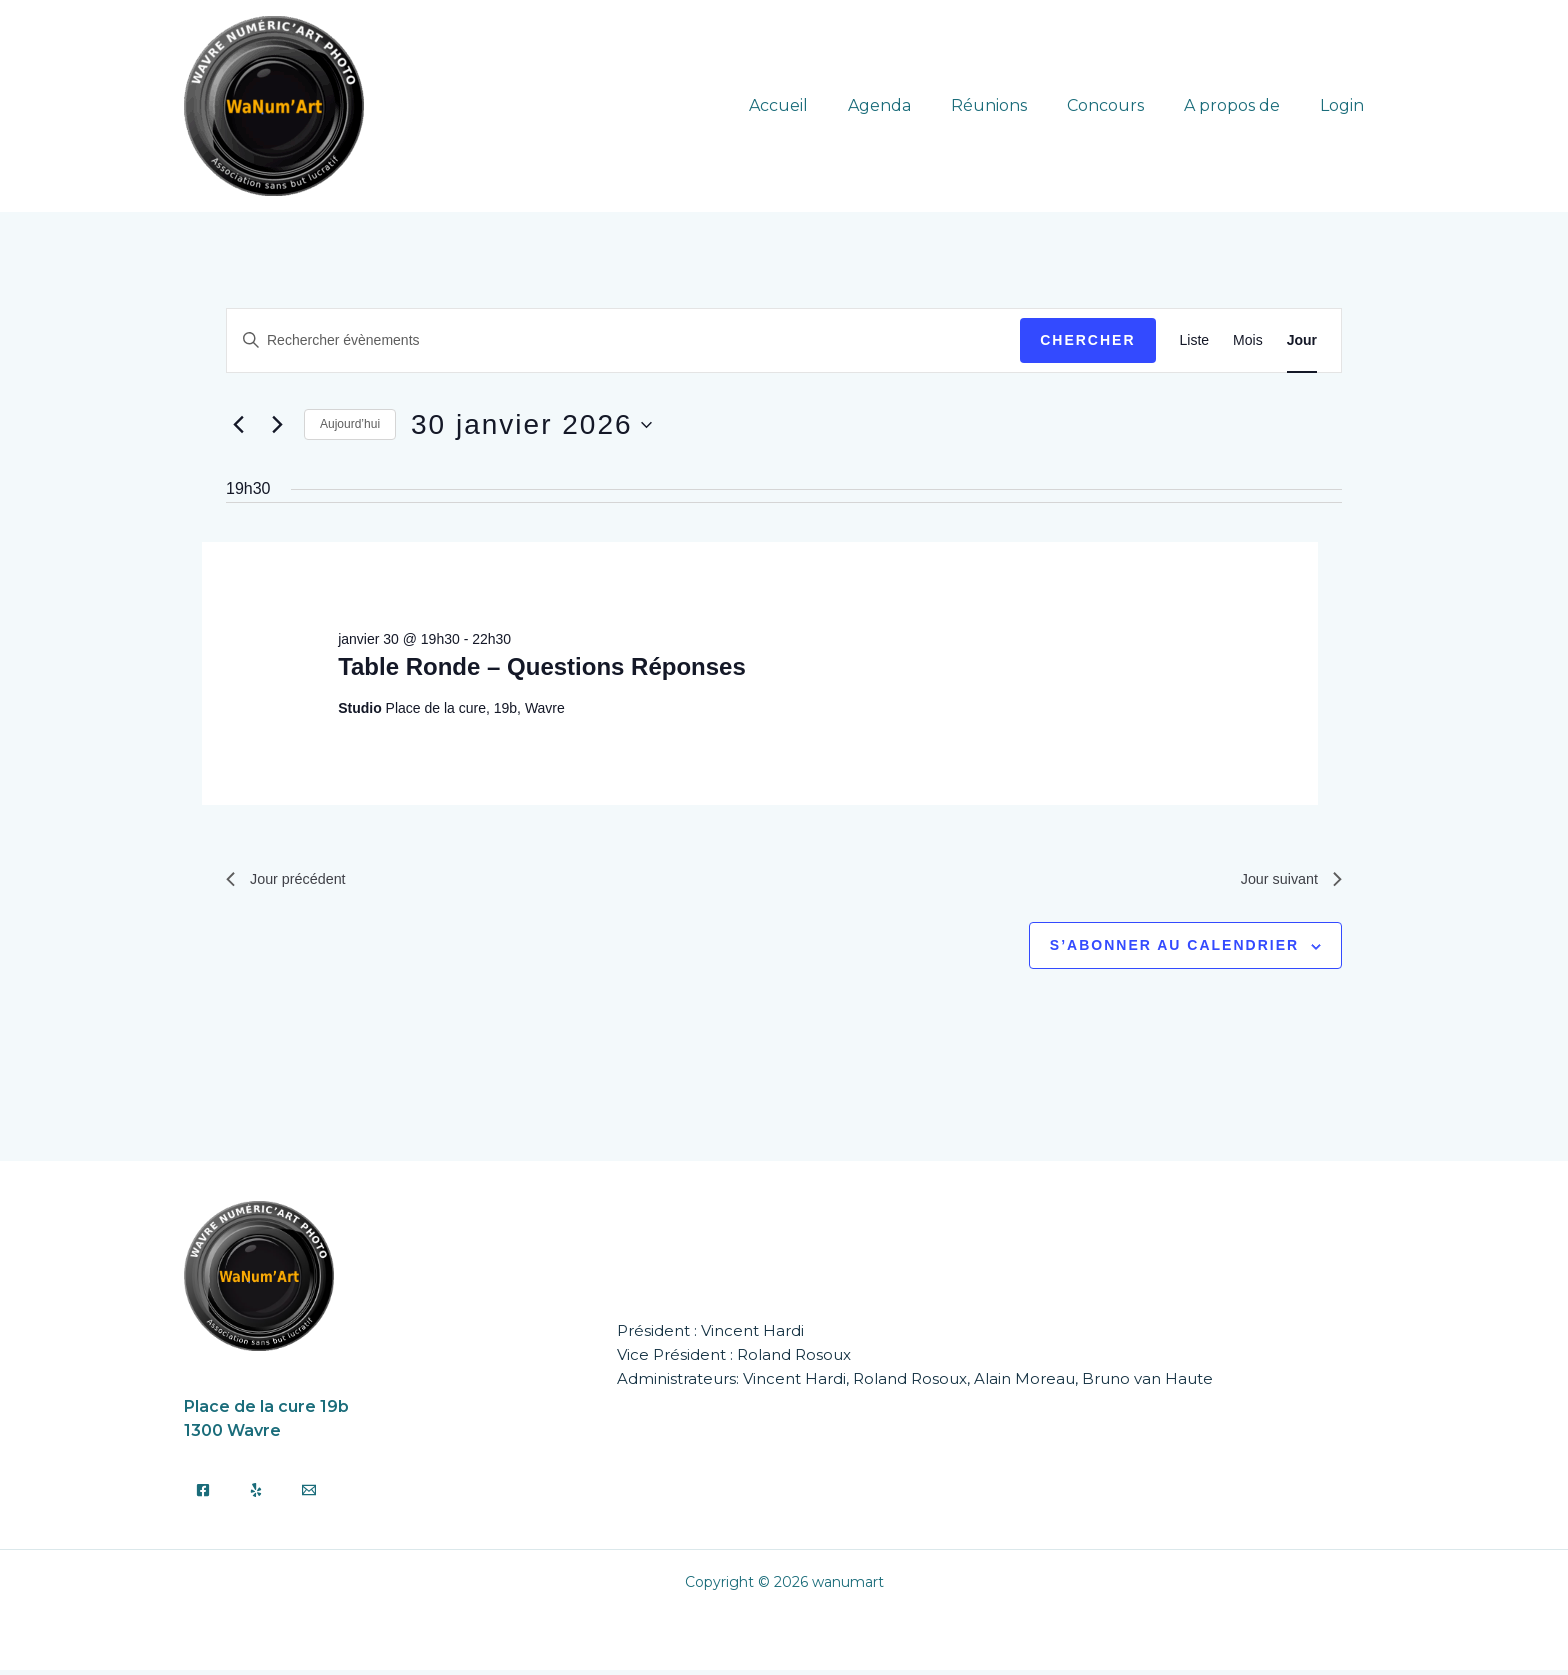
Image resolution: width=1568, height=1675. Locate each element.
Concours (1125, 105)
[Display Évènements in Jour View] (1302, 340)
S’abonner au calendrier (1174, 950)
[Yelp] (256, 1495)
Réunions (1017, 105)
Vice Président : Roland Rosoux (734, 1358)
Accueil (822, 105)
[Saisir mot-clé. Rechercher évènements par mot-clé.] (623, 340)
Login (1346, 105)
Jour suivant (1287, 881)
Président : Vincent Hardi (710, 1334)
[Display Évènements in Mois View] (1248, 340)
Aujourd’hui (350, 424)
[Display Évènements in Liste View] (1195, 340)
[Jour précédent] (238, 425)
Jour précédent (291, 881)
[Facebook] (203, 1495)
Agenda (915, 105)
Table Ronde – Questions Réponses (542, 666)
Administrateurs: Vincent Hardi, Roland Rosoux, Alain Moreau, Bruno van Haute (915, 1382)
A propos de (1244, 105)
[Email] (309, 1495)
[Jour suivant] (277, 425)
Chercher (1087, 340)
